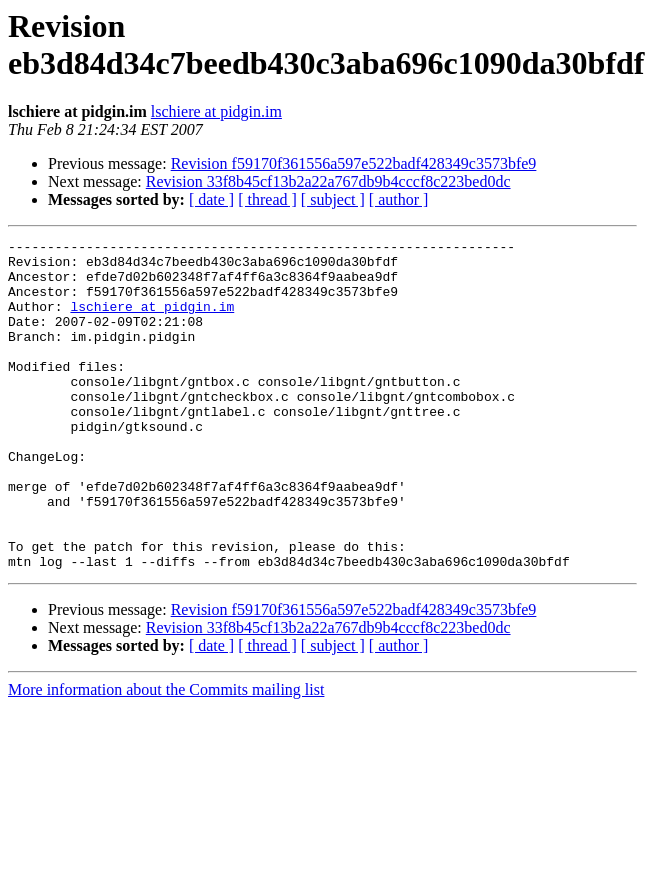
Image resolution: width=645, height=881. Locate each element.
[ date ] (211, 199)
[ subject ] (333, 199)
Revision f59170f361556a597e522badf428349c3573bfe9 (354, 163)
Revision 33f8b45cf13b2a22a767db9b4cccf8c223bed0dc (328, 181)
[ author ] (399, 199)
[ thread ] (267, 199)
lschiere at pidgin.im (216, 111)
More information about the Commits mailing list (166, 755)
